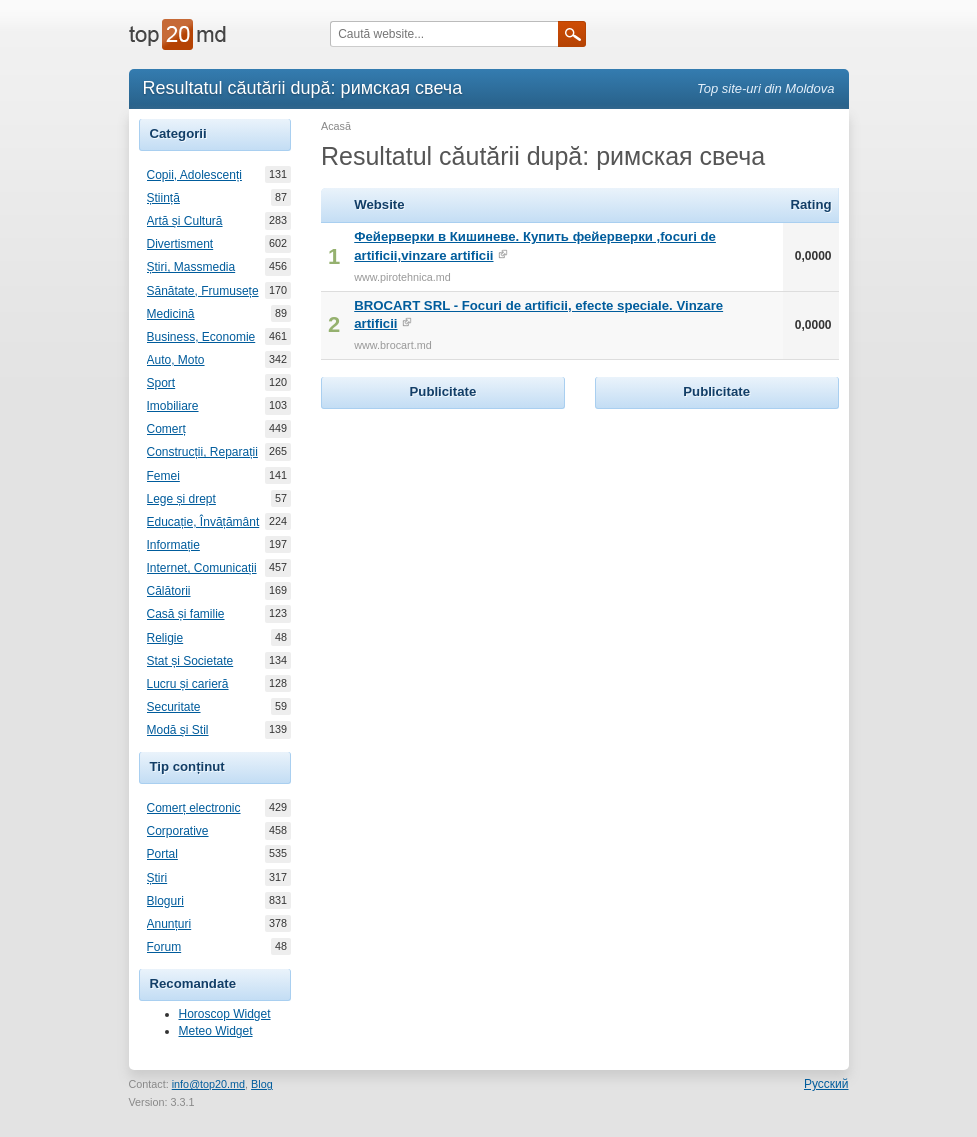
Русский (826, 1084)
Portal (162, 854)
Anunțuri (169, 924)
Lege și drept (181, 499)
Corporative (178, 831)
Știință (163, 198)
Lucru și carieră (188, 684)
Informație (173, 545)
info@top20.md (208, 1084)
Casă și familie (186, 614)
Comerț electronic (194, 808)
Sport (161, 383)
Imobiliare (173, 406)
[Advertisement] (471, 539)
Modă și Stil (178, 730)
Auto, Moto (176, 360)
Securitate (174, 707)
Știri (157, 878)
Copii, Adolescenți (194, 175)
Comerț (166, 429)
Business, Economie (201, 337)
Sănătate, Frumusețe (203, 291)
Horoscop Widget (225, 1014)
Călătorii (169, 591)
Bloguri (165, 901)
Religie (165, 638)
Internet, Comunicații (202, 568)
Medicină (171, 314)
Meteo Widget (216, 1031)
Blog (262, 1084)
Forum (164, 947)
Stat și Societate (190, 661)
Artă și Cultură (185, 221)
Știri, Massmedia (191, 267)
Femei (163, 476)
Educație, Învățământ (203, 522)
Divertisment (180, 244)
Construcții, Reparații (202, 452)
